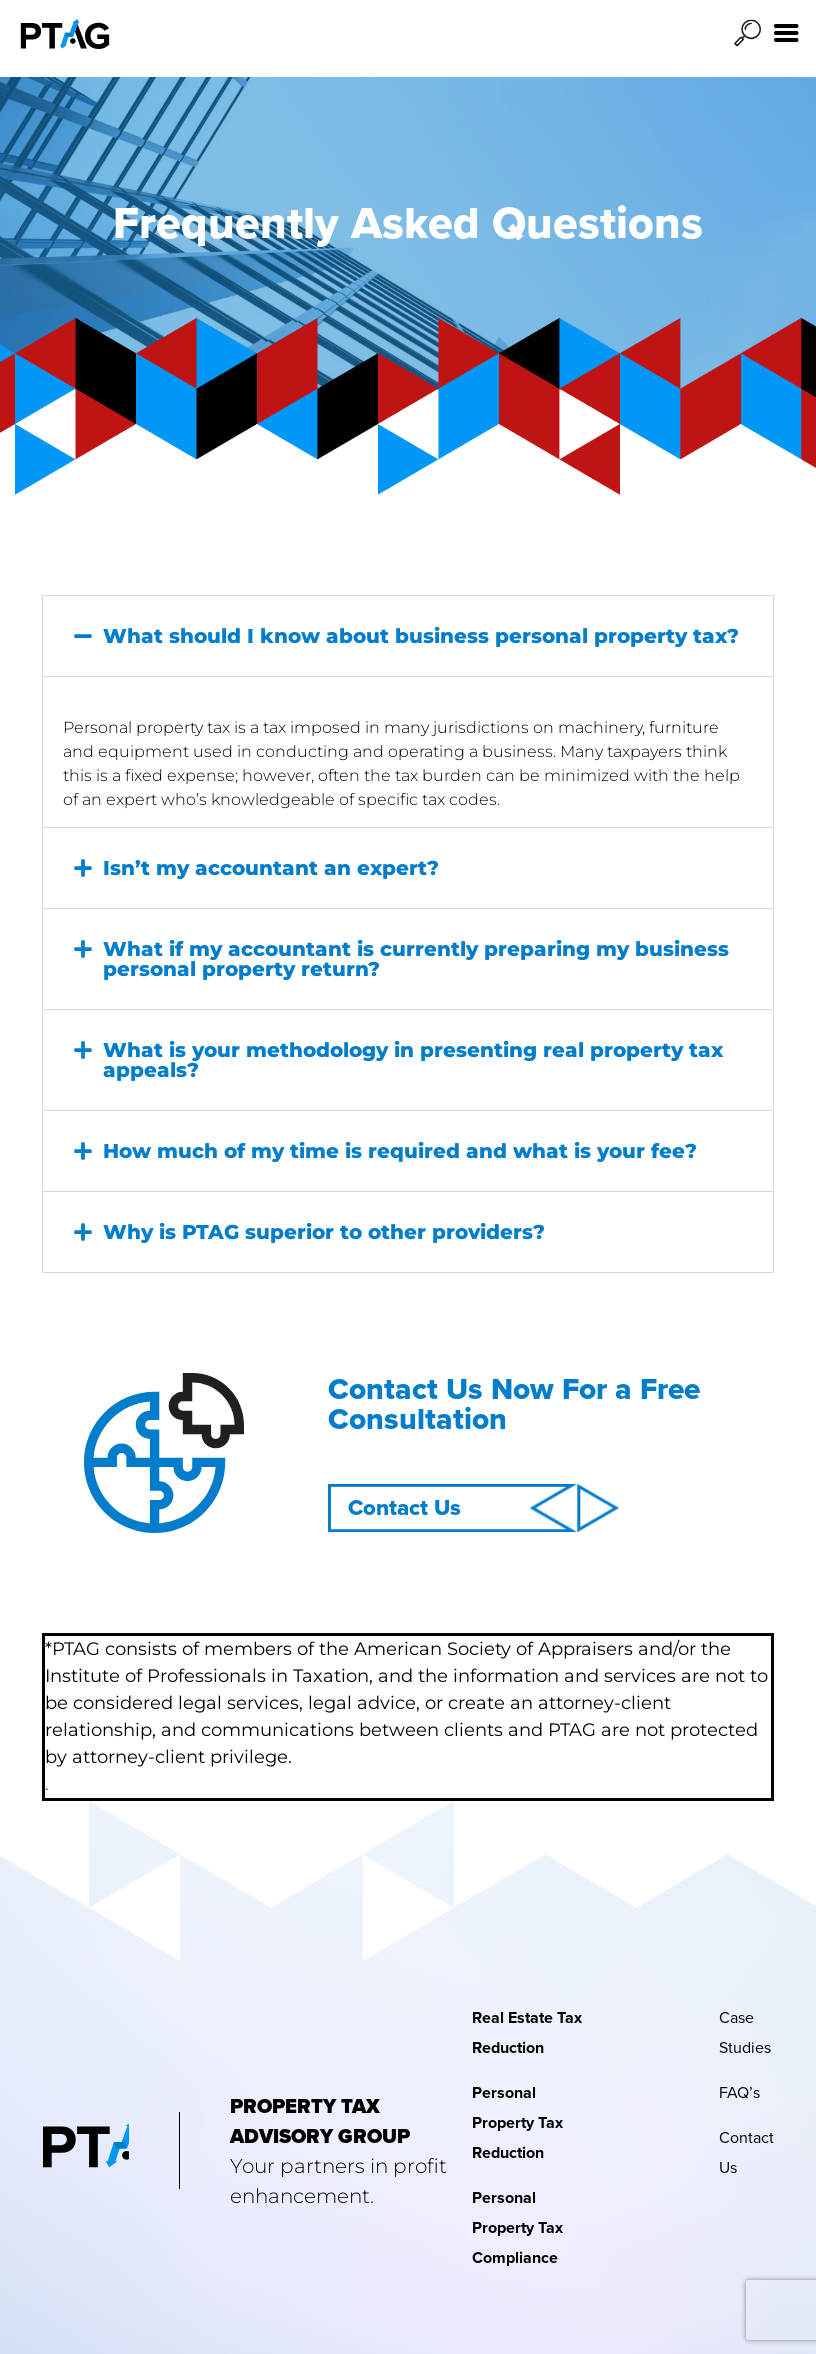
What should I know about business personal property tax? (421, 636)
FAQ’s (739, 2092)
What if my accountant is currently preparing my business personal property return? (416, 959)
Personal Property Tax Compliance (517, 2227)
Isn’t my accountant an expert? (271, 868)
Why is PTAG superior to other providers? (324, 1232)
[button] (408, 636)
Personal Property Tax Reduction (517, 2122)
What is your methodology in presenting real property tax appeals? (413, 1060)
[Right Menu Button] (786, 33)
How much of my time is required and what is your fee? (400, 1151)
